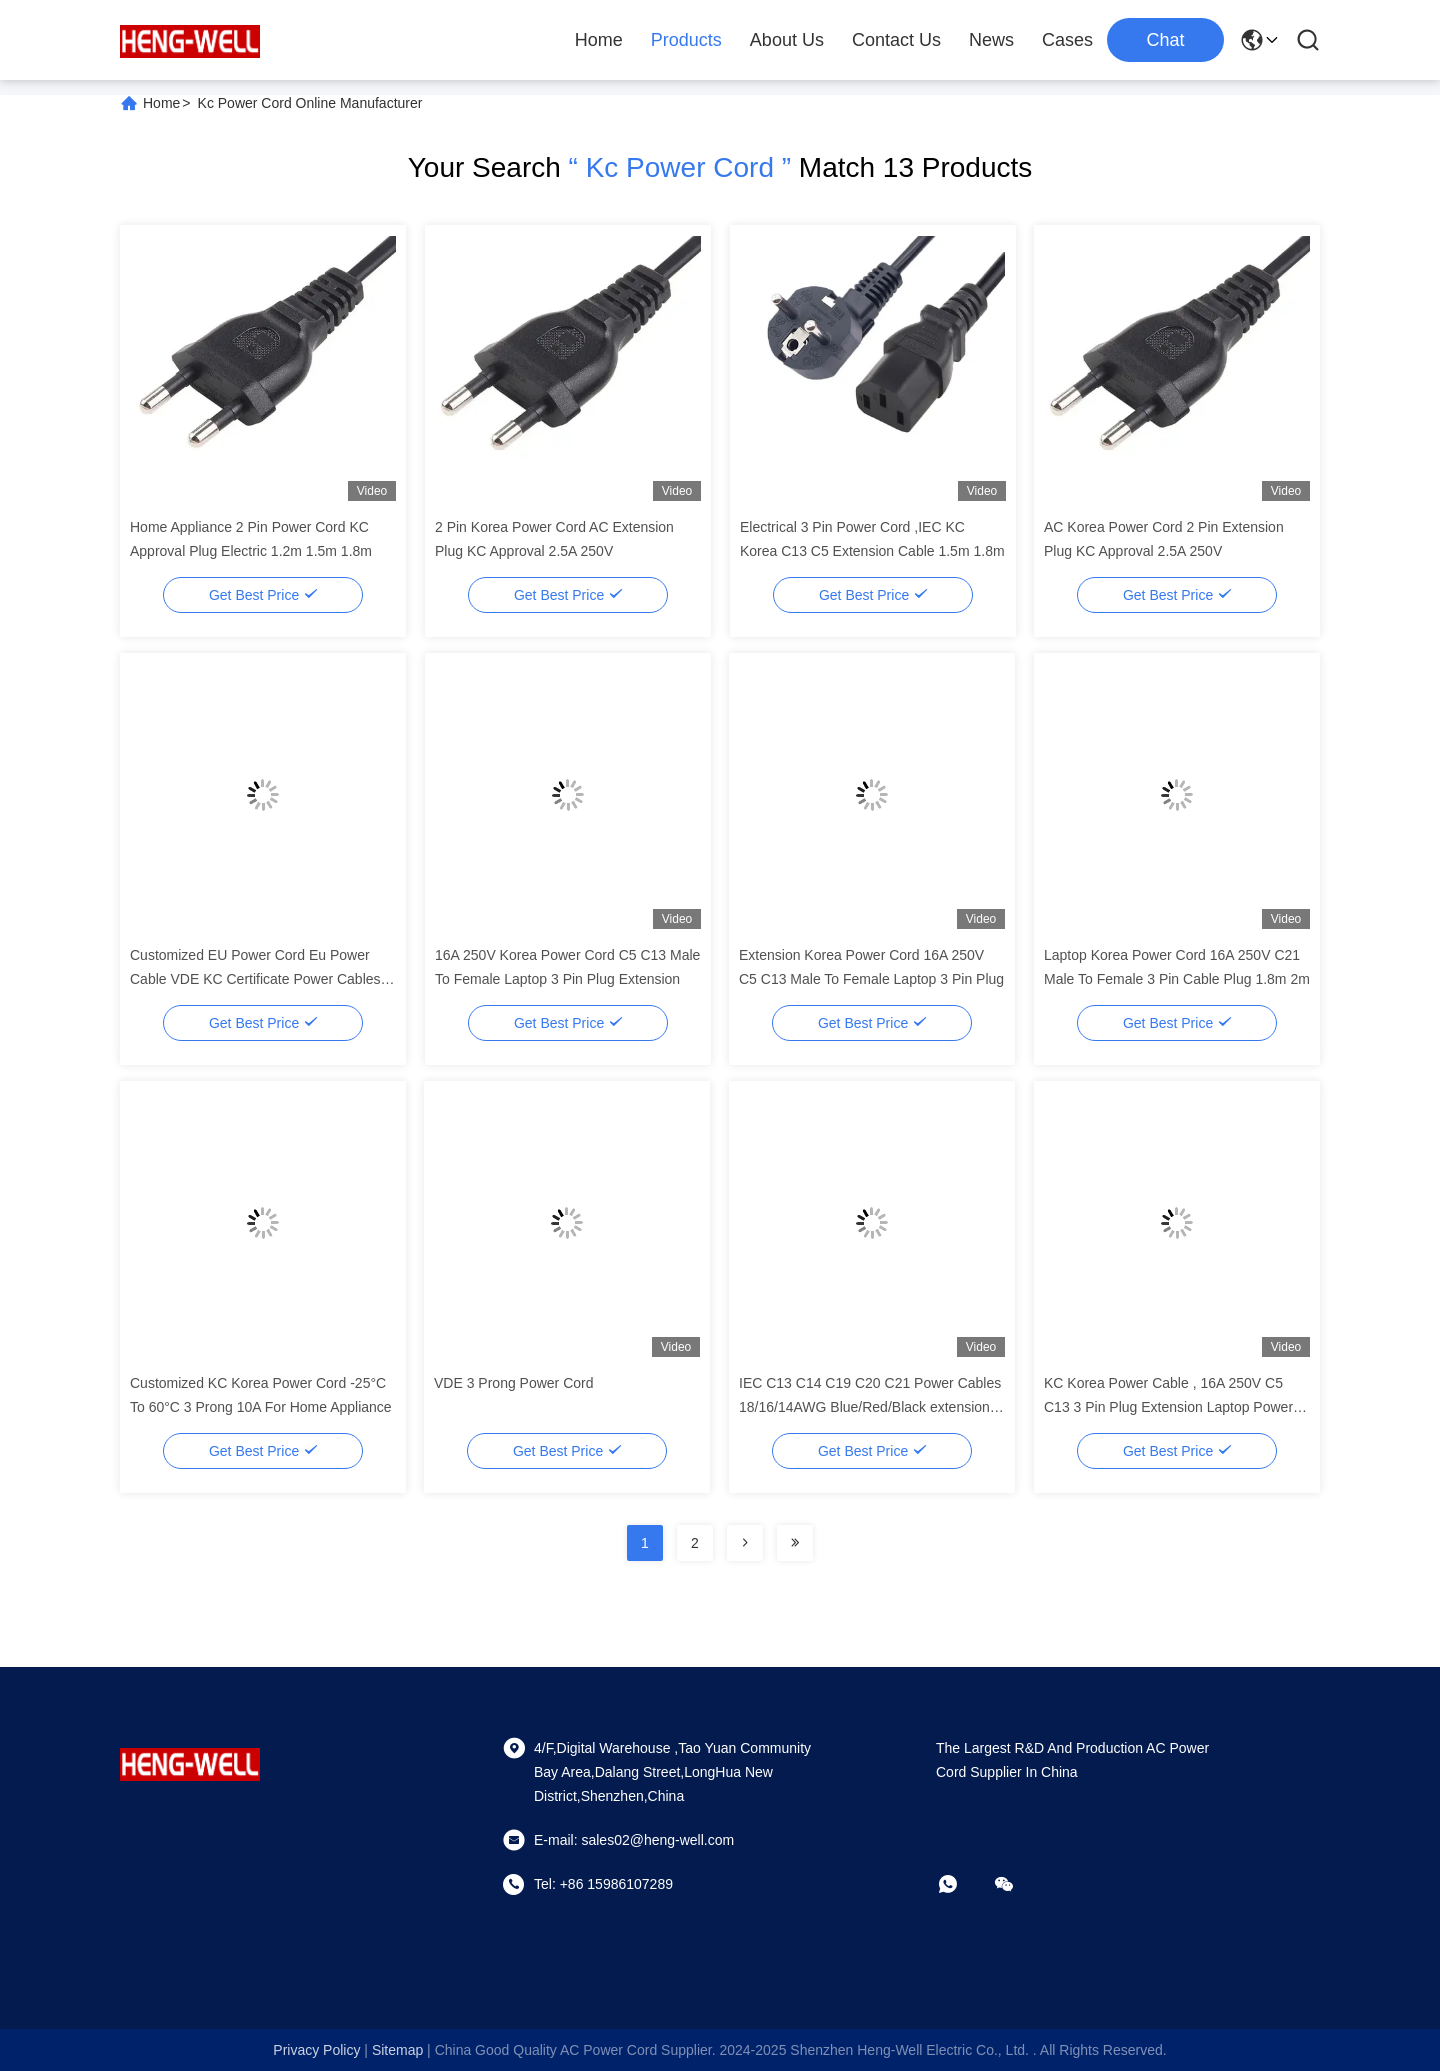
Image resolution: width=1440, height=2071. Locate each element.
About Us (787, 40)
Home (599, 40)
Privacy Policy (316, 2050)
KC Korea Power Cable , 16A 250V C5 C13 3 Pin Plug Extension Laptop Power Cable (1168, 1407)
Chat (1165, 40)
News (991, 40)
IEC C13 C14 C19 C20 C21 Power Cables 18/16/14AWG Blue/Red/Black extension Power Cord (870, 1407)
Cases (1067, 40)
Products (686, 40)
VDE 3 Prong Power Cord (514, 1383)
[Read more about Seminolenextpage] (745, 1543)
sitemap (397, 2050)
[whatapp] (962, 1884)
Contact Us (896, 40)
